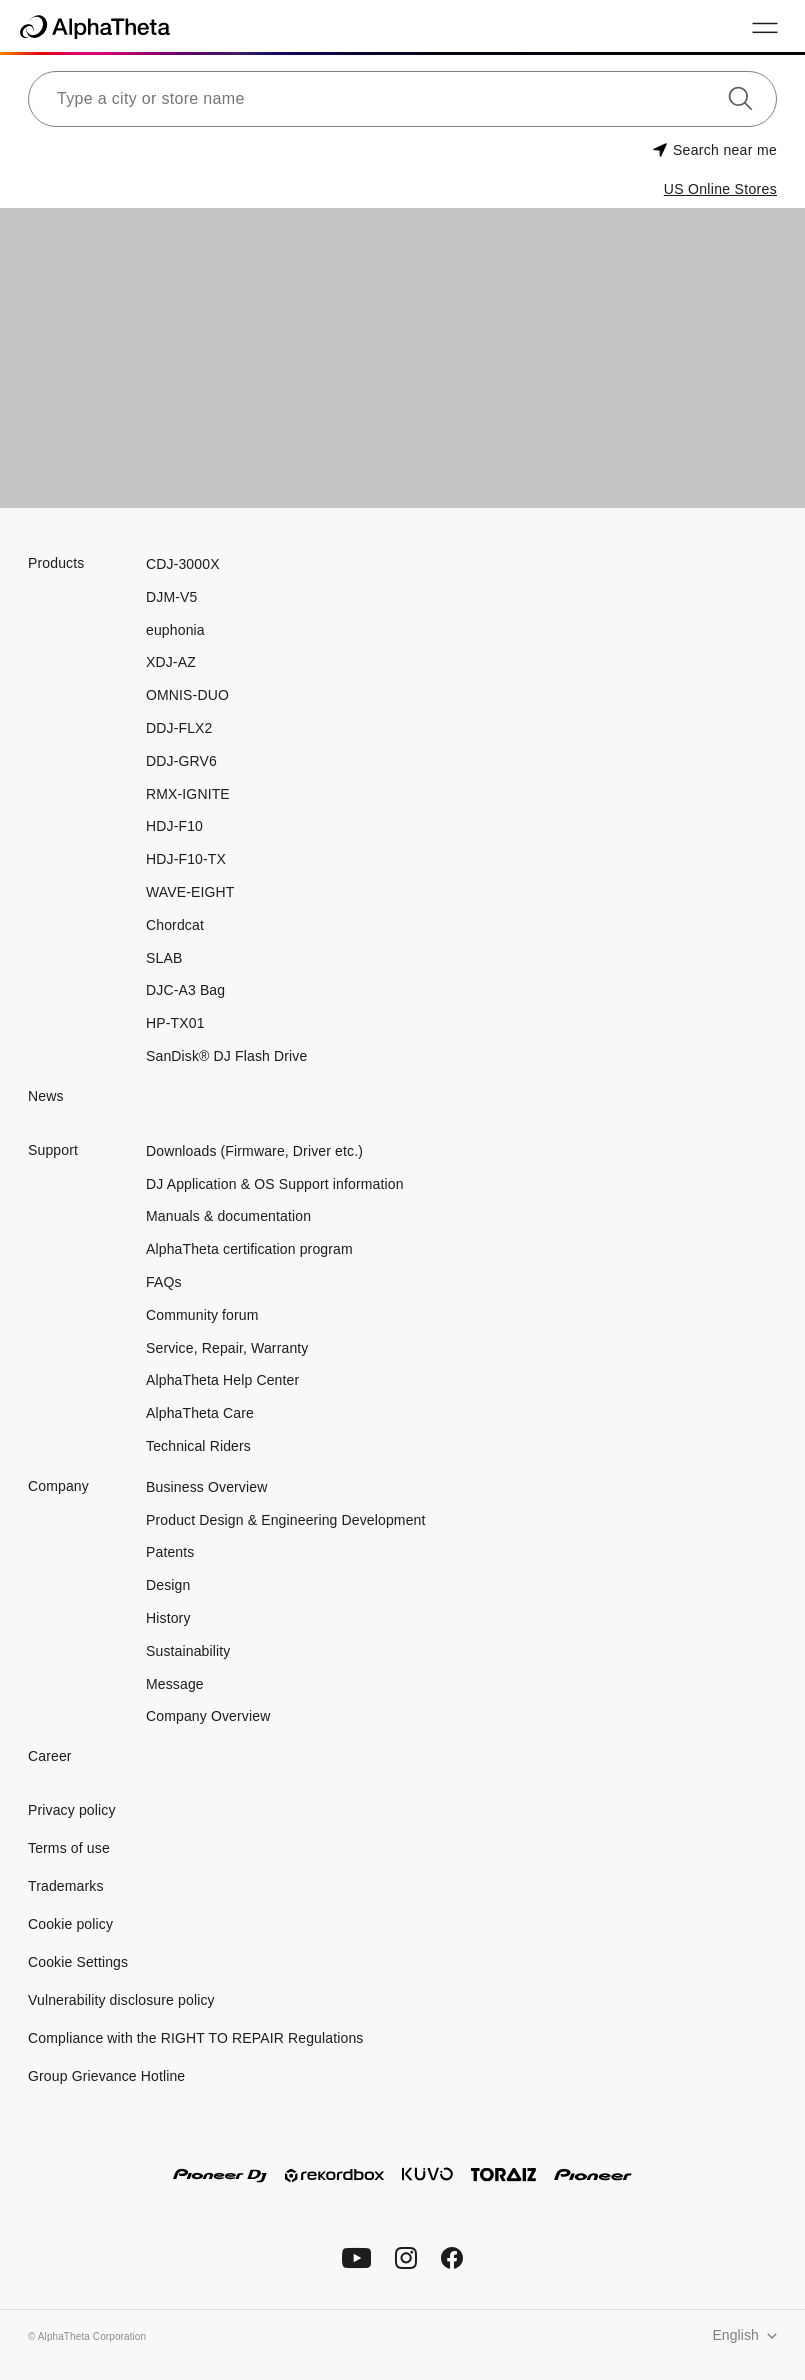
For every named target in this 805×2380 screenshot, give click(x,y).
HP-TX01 (175, 1023)
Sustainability (188, 1651)
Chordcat (175, 925)
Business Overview (206, 1487)
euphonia (175, 630)
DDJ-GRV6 (181, 761)
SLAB (164, 958)
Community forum (202, 1315)
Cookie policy (70, 1924)
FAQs (164, 1282)
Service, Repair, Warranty (227, 1348)
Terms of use (69, 1848)
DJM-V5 (171, 597)
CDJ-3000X (183, 564)
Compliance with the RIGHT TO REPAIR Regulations (195, 2038)
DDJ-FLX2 (179, 728)
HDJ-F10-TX (186, 859)
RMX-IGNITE (188, 794)
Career (50, 1756)
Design (168, 1585)
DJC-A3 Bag (185, 990)
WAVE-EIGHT (190, 892)
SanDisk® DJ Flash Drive (226, 1056)
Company (58, 1486)
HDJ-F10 (174, 826)
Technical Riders (198, 1446)
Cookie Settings (78, 1962)
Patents (170, 1552)
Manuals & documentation (228, 1216)
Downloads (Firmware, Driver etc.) (254, 1151)
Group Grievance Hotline (106, 2076)
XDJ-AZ (171, 662)
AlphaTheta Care (200, 1413)
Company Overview (208, 1716)
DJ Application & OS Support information (275, 1184)
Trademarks (66, 1886)
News (46, 1096)
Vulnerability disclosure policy (121, 2000)
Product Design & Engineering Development (288, 1520)
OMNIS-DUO (187, 695)
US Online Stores (720, 189)
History (168, 1618)
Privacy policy (72, 1810)
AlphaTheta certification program (249, 1249)
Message (175, 1684)
